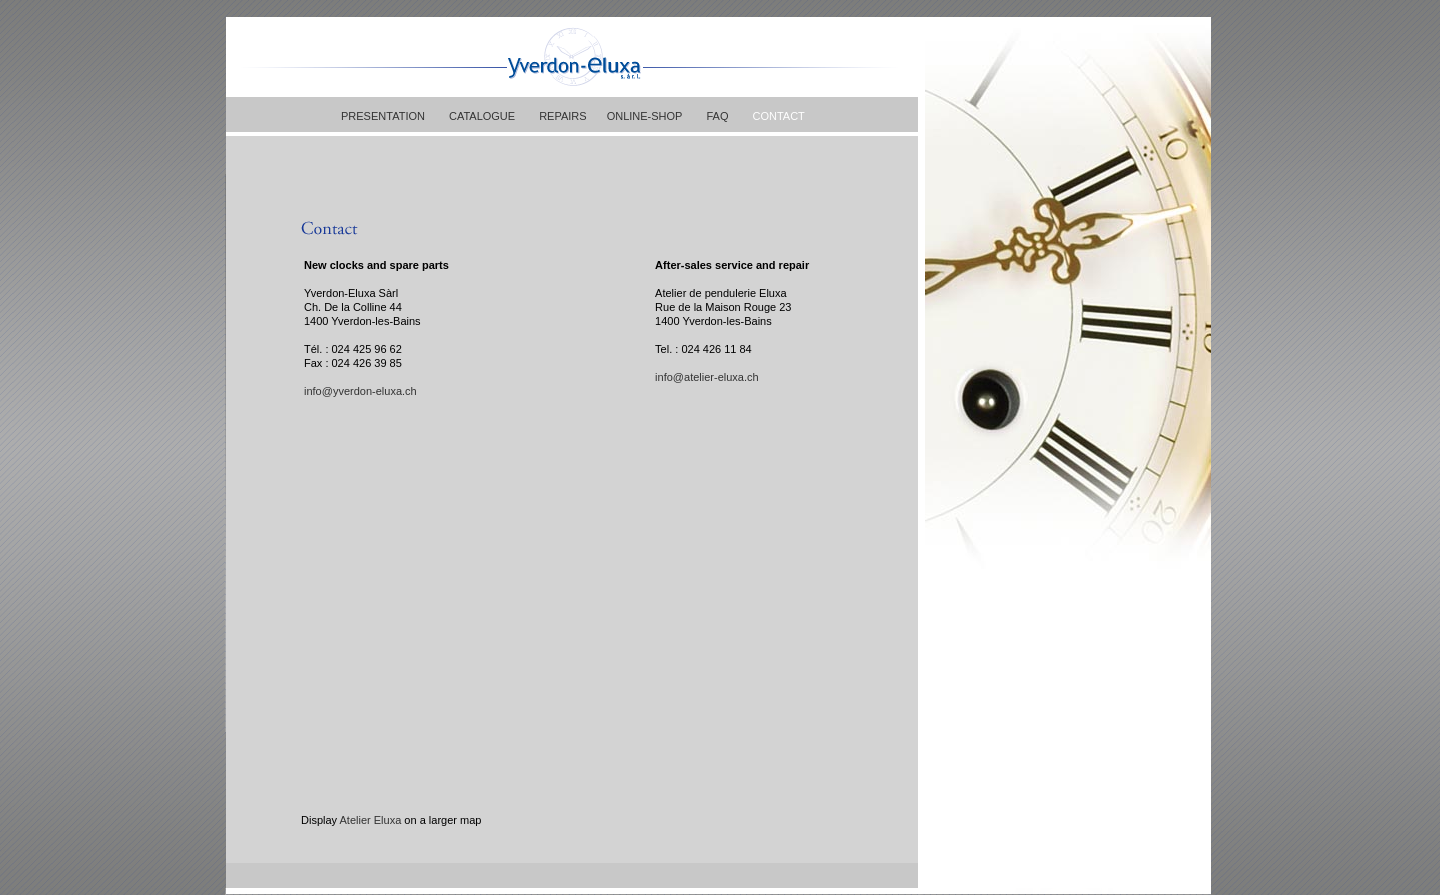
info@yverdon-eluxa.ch (360, 391)
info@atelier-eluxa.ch (707, 377)
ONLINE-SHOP (645, 116)
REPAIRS (562, 116)
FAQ (717, 116)
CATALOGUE (482, 116)
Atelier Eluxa (371, 820)
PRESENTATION (383, 116)
